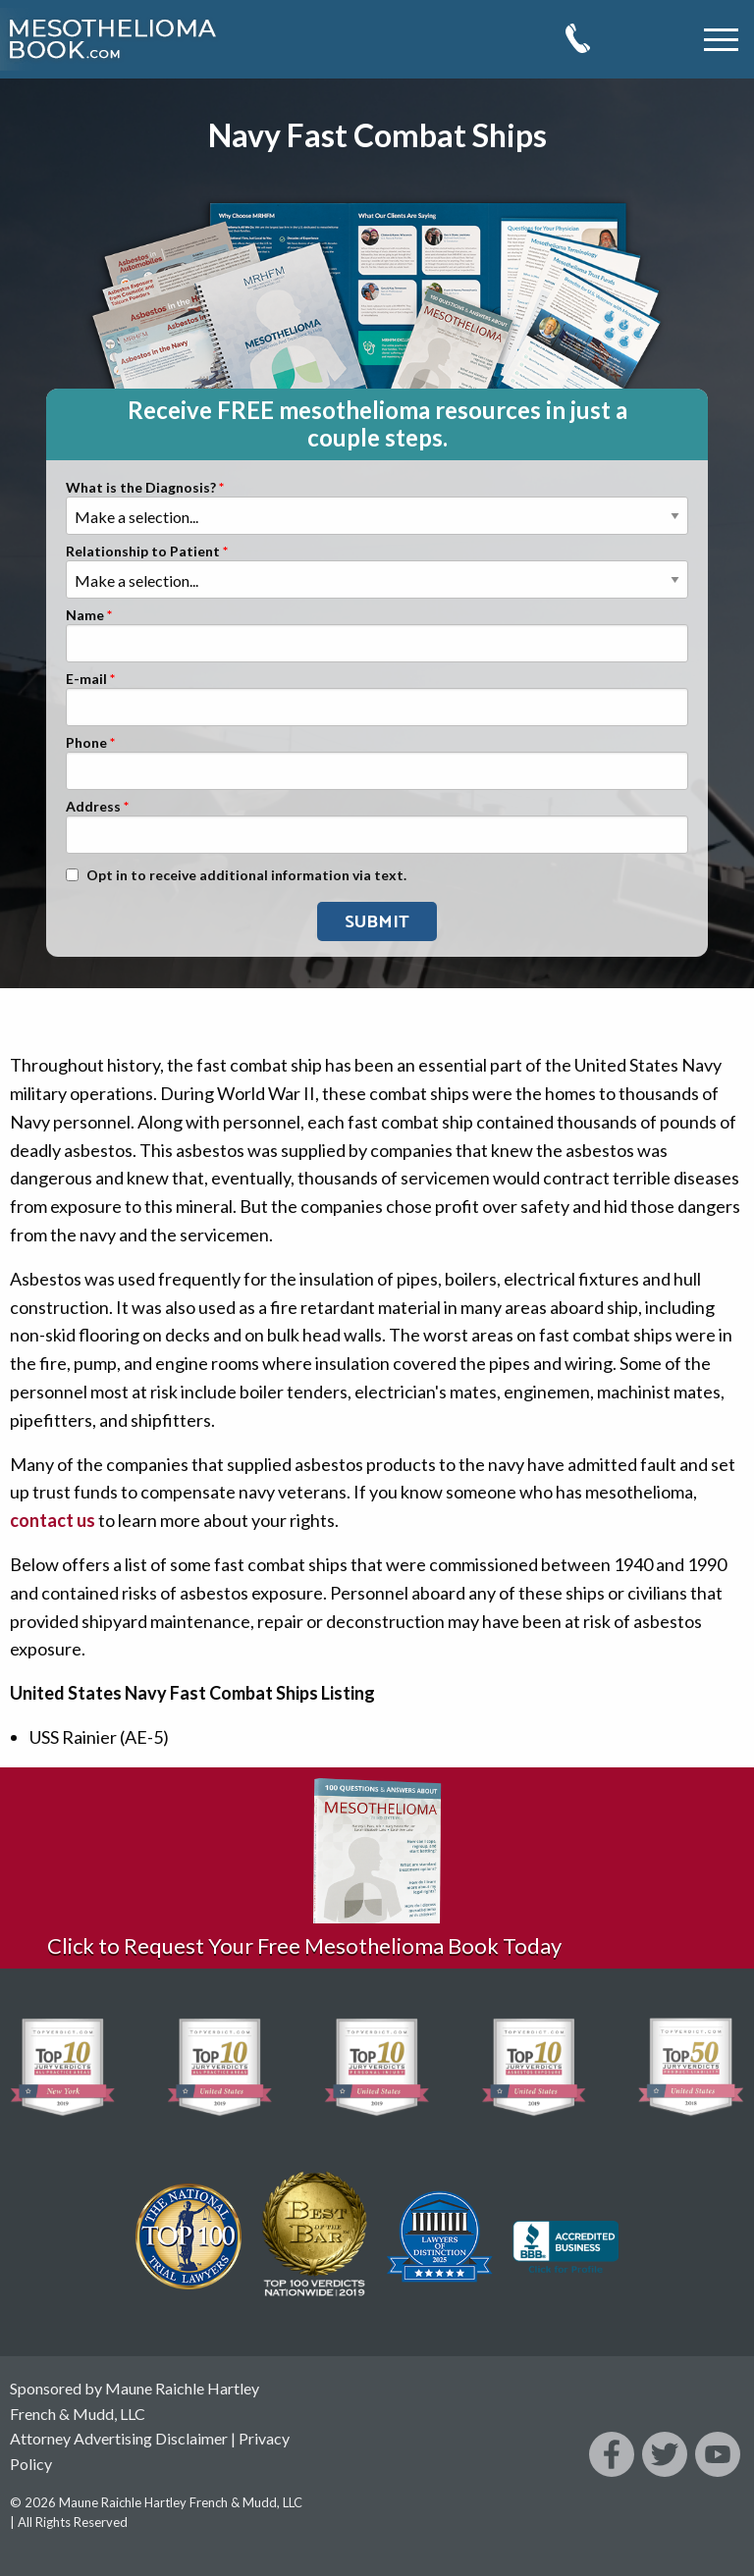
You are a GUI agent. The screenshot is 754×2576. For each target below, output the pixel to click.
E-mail (86, 679)
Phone (86, 743)
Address (93, 807)
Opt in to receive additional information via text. (246, 875)
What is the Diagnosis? (141, 488)
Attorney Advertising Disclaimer (119, 2438)
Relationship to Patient (143, 552)
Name (85, 615)
